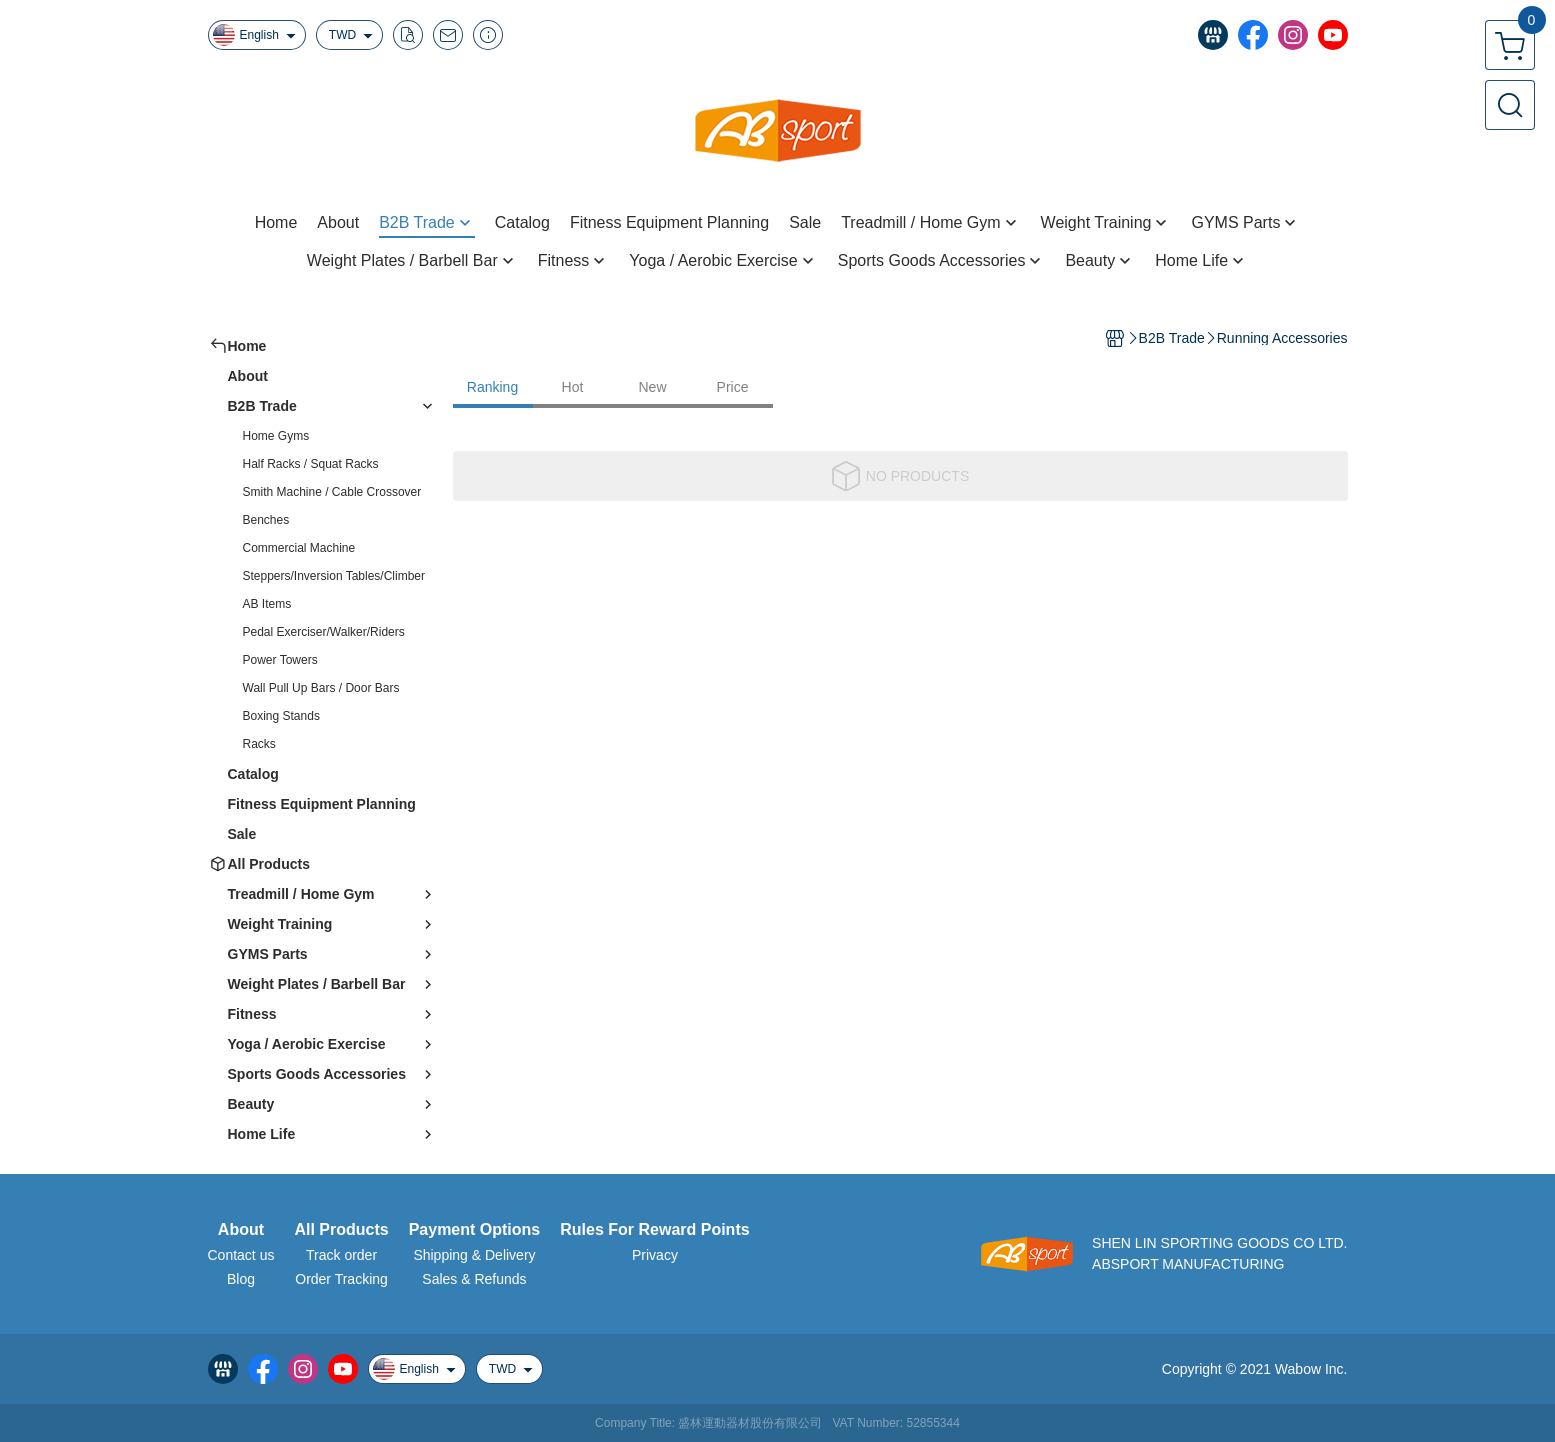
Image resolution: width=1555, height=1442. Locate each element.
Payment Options (475, 1230)
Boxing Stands (281, 716)
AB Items (267, 604)
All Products (341, 1230)
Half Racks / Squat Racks (311, 464)
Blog (241, 1279)
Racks (259, 744)
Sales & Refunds (474, 1279)
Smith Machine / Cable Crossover (332, 492)
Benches (266, 520)
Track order (341, 1255)
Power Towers (280, 660)
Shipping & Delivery (474, 1255)
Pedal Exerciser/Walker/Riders (324, 632)
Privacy (655, 1255)
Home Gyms (276, 436)
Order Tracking (341, 1279)
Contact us (241, 1255)
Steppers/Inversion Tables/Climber (334, 576)
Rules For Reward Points (654, 1230)
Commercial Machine (299, 548)
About (241, 1230)
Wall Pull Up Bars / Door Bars (321, 688)
